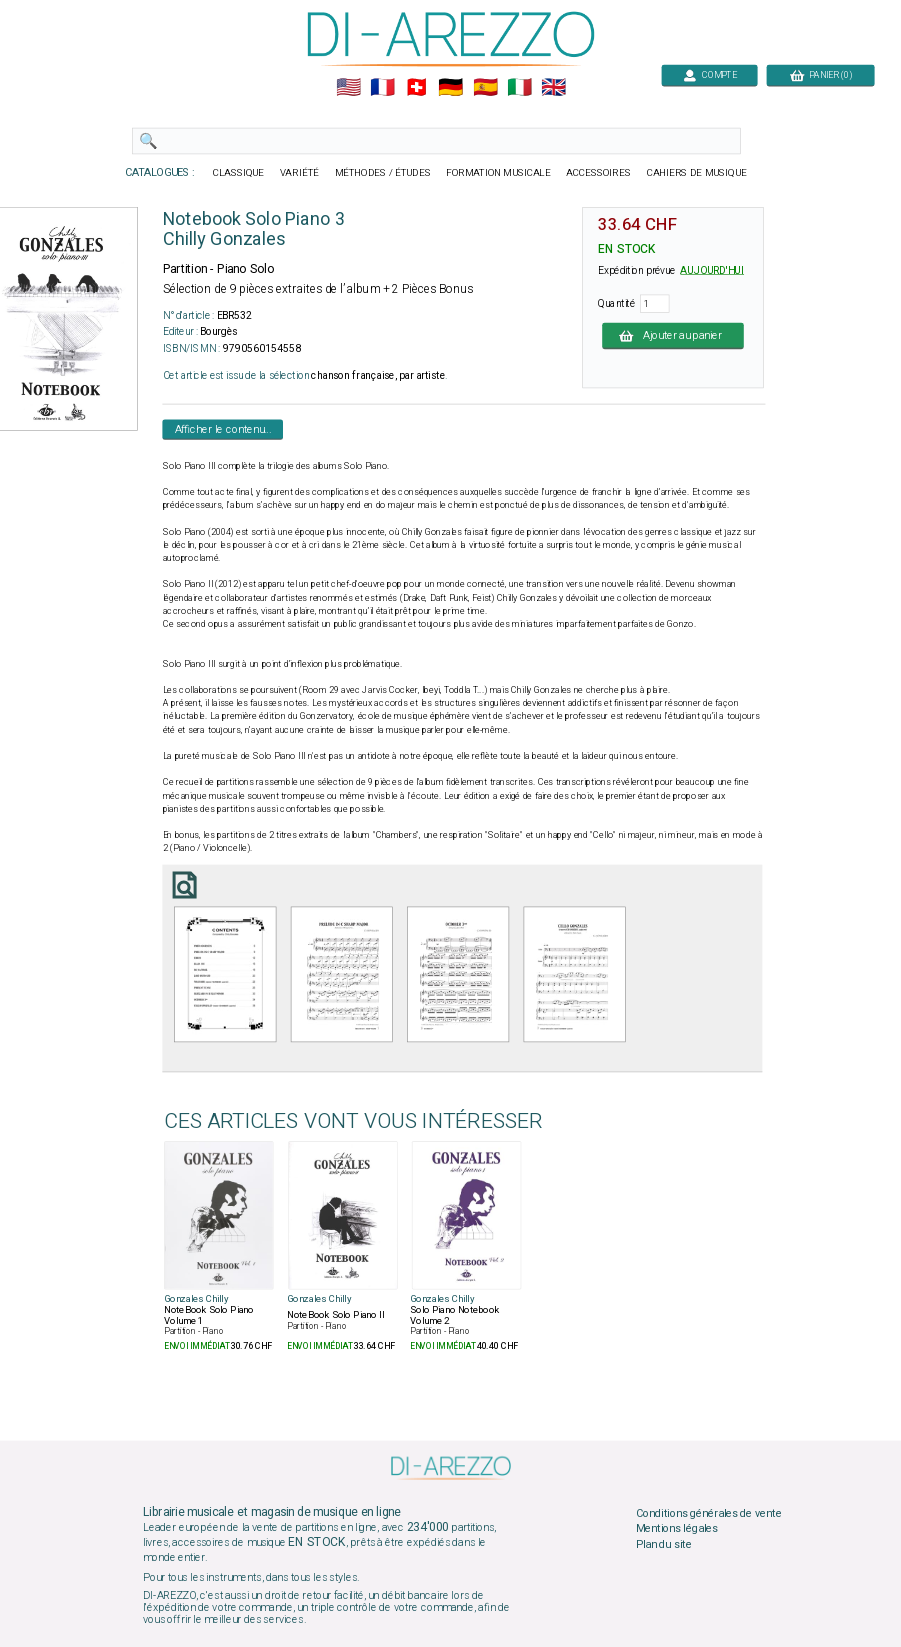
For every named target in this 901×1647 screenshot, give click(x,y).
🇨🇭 (416, 88)
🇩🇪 (450, 88)
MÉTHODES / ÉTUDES (382, 173)
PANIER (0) (820, 74)
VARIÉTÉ (298, 173)
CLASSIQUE (238, 173)
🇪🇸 (484, 88)
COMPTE (709, 74)
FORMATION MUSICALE (498, 173)
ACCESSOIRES (598, 173)
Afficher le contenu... (222, 429)
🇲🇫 (382, 88)
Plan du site (663, 1544)
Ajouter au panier (673, 335)
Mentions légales (676, 1529)
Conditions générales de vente (708, 1513)
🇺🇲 (347, 88)
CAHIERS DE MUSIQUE (696, 173)
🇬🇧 (553, 88)
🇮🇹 (518, 88)
